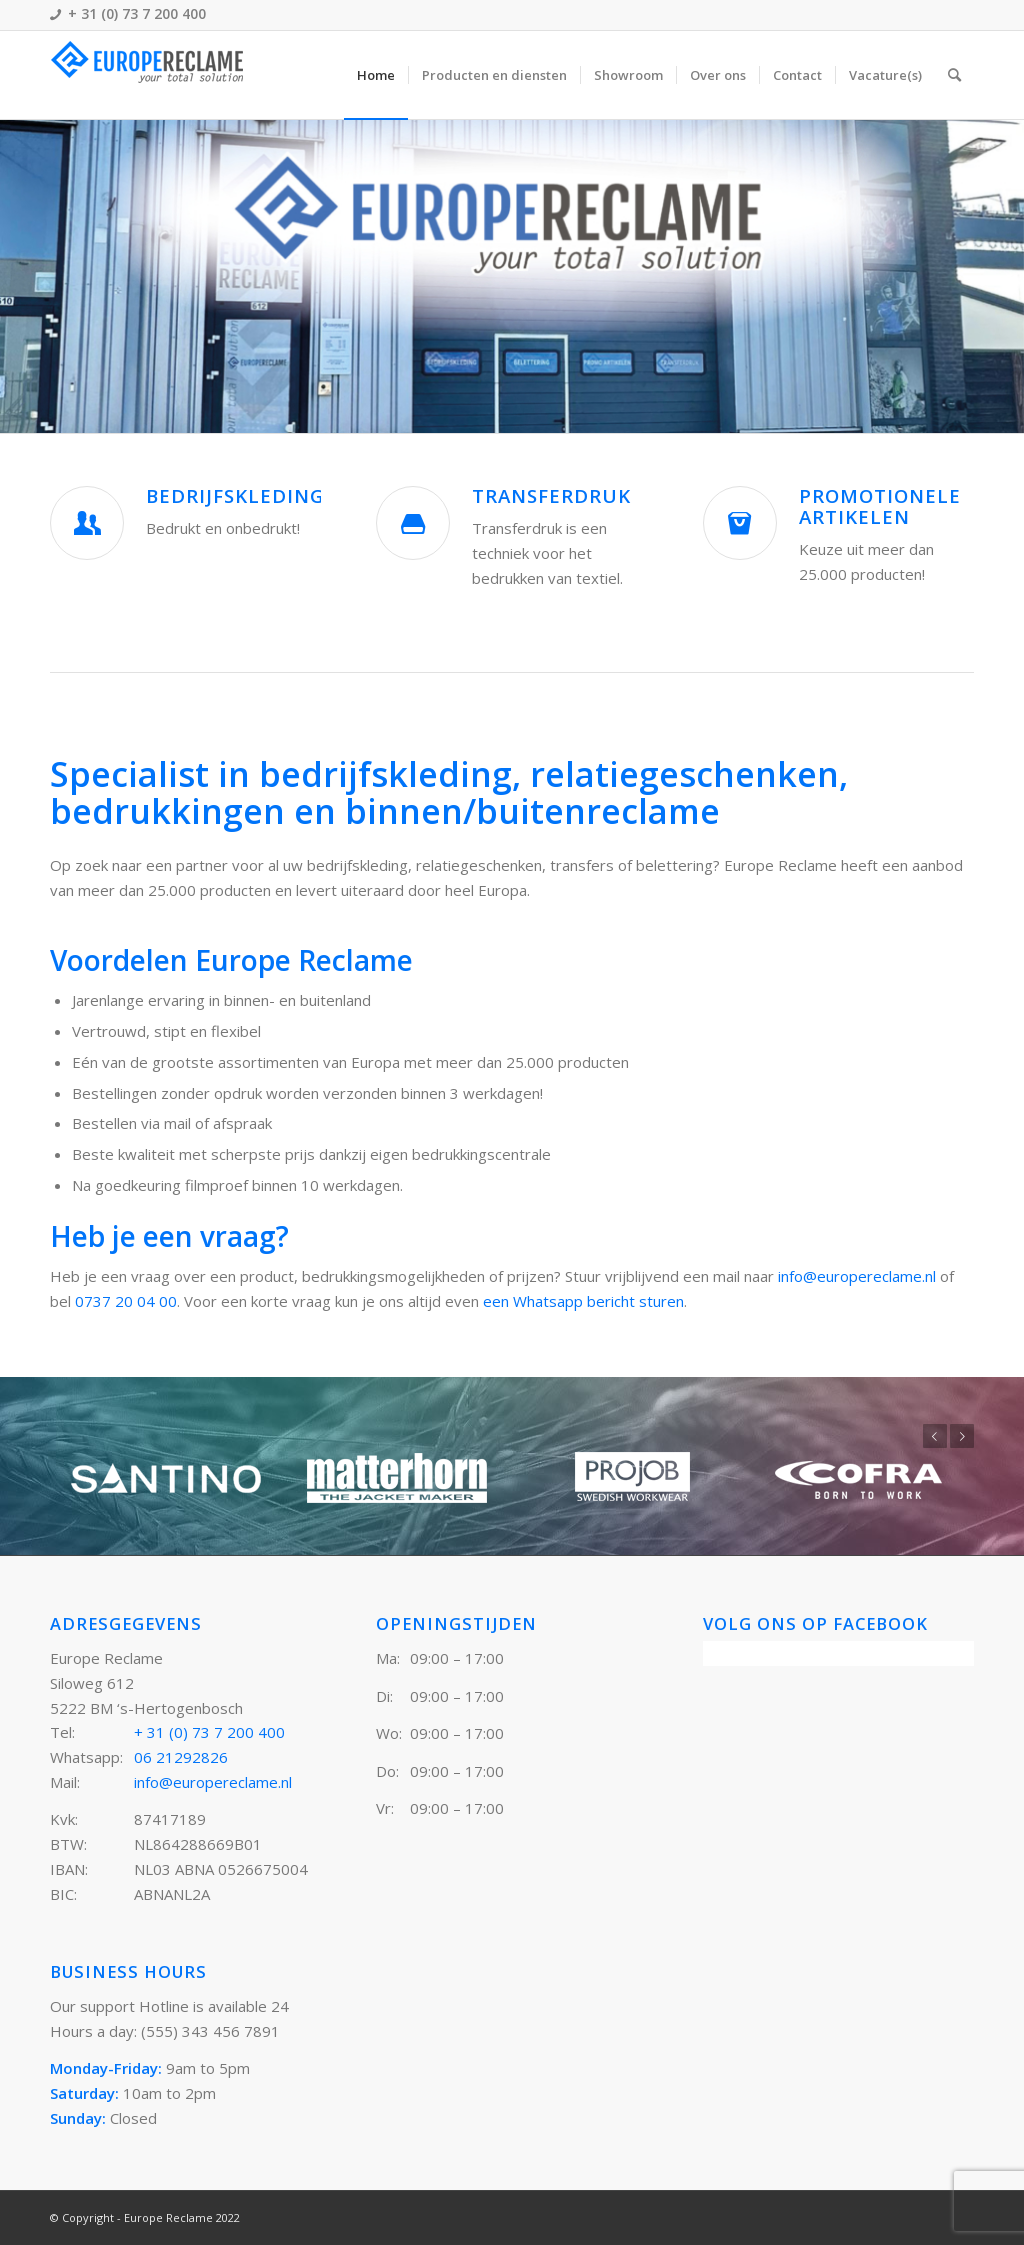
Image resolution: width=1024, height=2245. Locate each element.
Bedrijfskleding (235, 495)
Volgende (962, 1436)
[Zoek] (954, 75)
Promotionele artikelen (880, 506)
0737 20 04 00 (126, 1301)
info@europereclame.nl (857, 1276)
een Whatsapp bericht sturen (583, 1301)
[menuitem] (376, 75)
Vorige (935, 1436)
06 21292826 (181, 1757)
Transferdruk (551, 495)
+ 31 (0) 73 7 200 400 (209, 1732)
